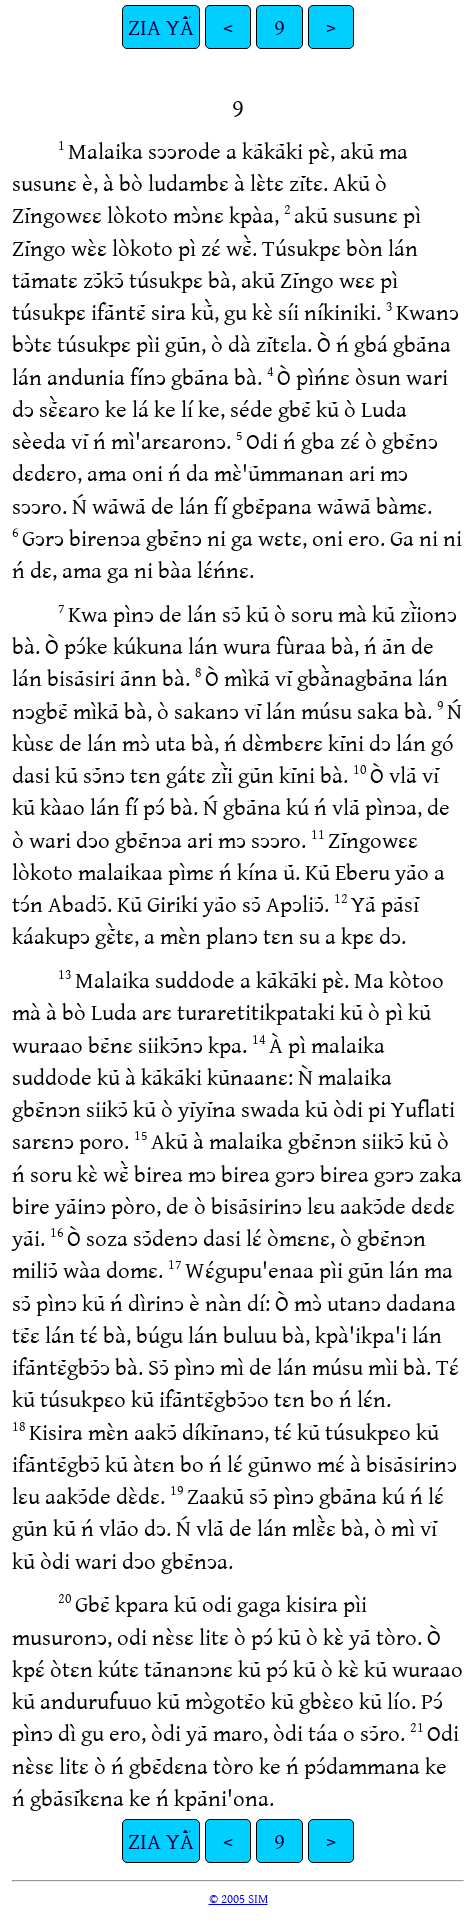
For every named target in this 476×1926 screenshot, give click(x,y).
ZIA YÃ (161, 26)
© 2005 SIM (238, 1898)
